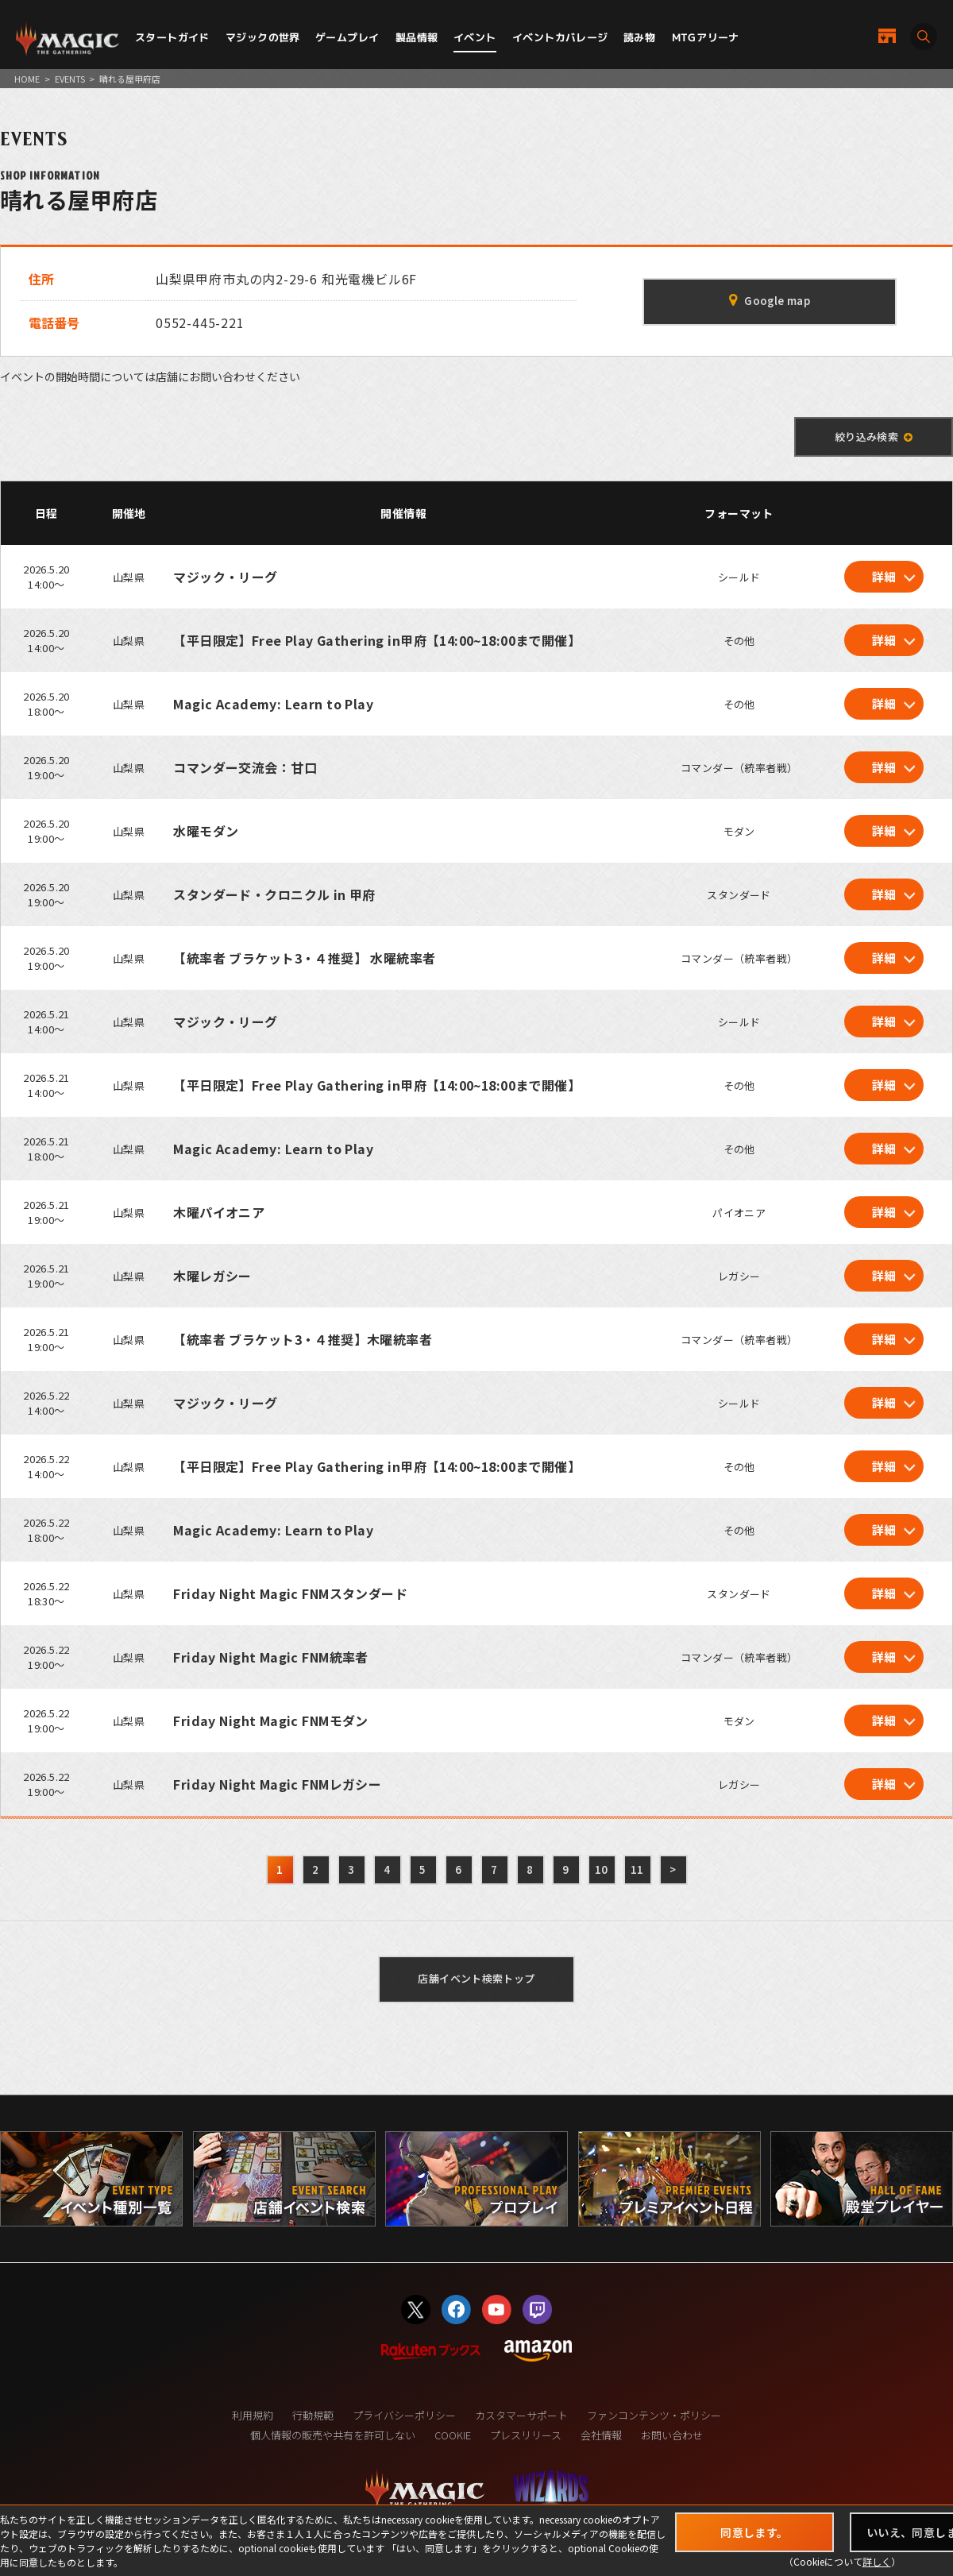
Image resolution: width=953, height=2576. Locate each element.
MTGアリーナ (705, 37)
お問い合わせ (672, 2435)
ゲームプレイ (347, 37)
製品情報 (416, 37)
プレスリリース (525, 2435)
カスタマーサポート (521, 2415)
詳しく (876, 2561)
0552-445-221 (200, 322)
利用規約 (252, 2415)
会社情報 (601, 2435)
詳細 (884, 576)
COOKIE (452, 2435)
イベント (474, 37)
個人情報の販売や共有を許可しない (332, 2435)
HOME (27, 78)
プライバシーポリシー (404, 2415)
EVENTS (70, 78)
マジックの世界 (263, 37)
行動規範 (313, 2415)
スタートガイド (172, 37)
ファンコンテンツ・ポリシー (654, 2415)
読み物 (639, 37)
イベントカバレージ (560, 37)
